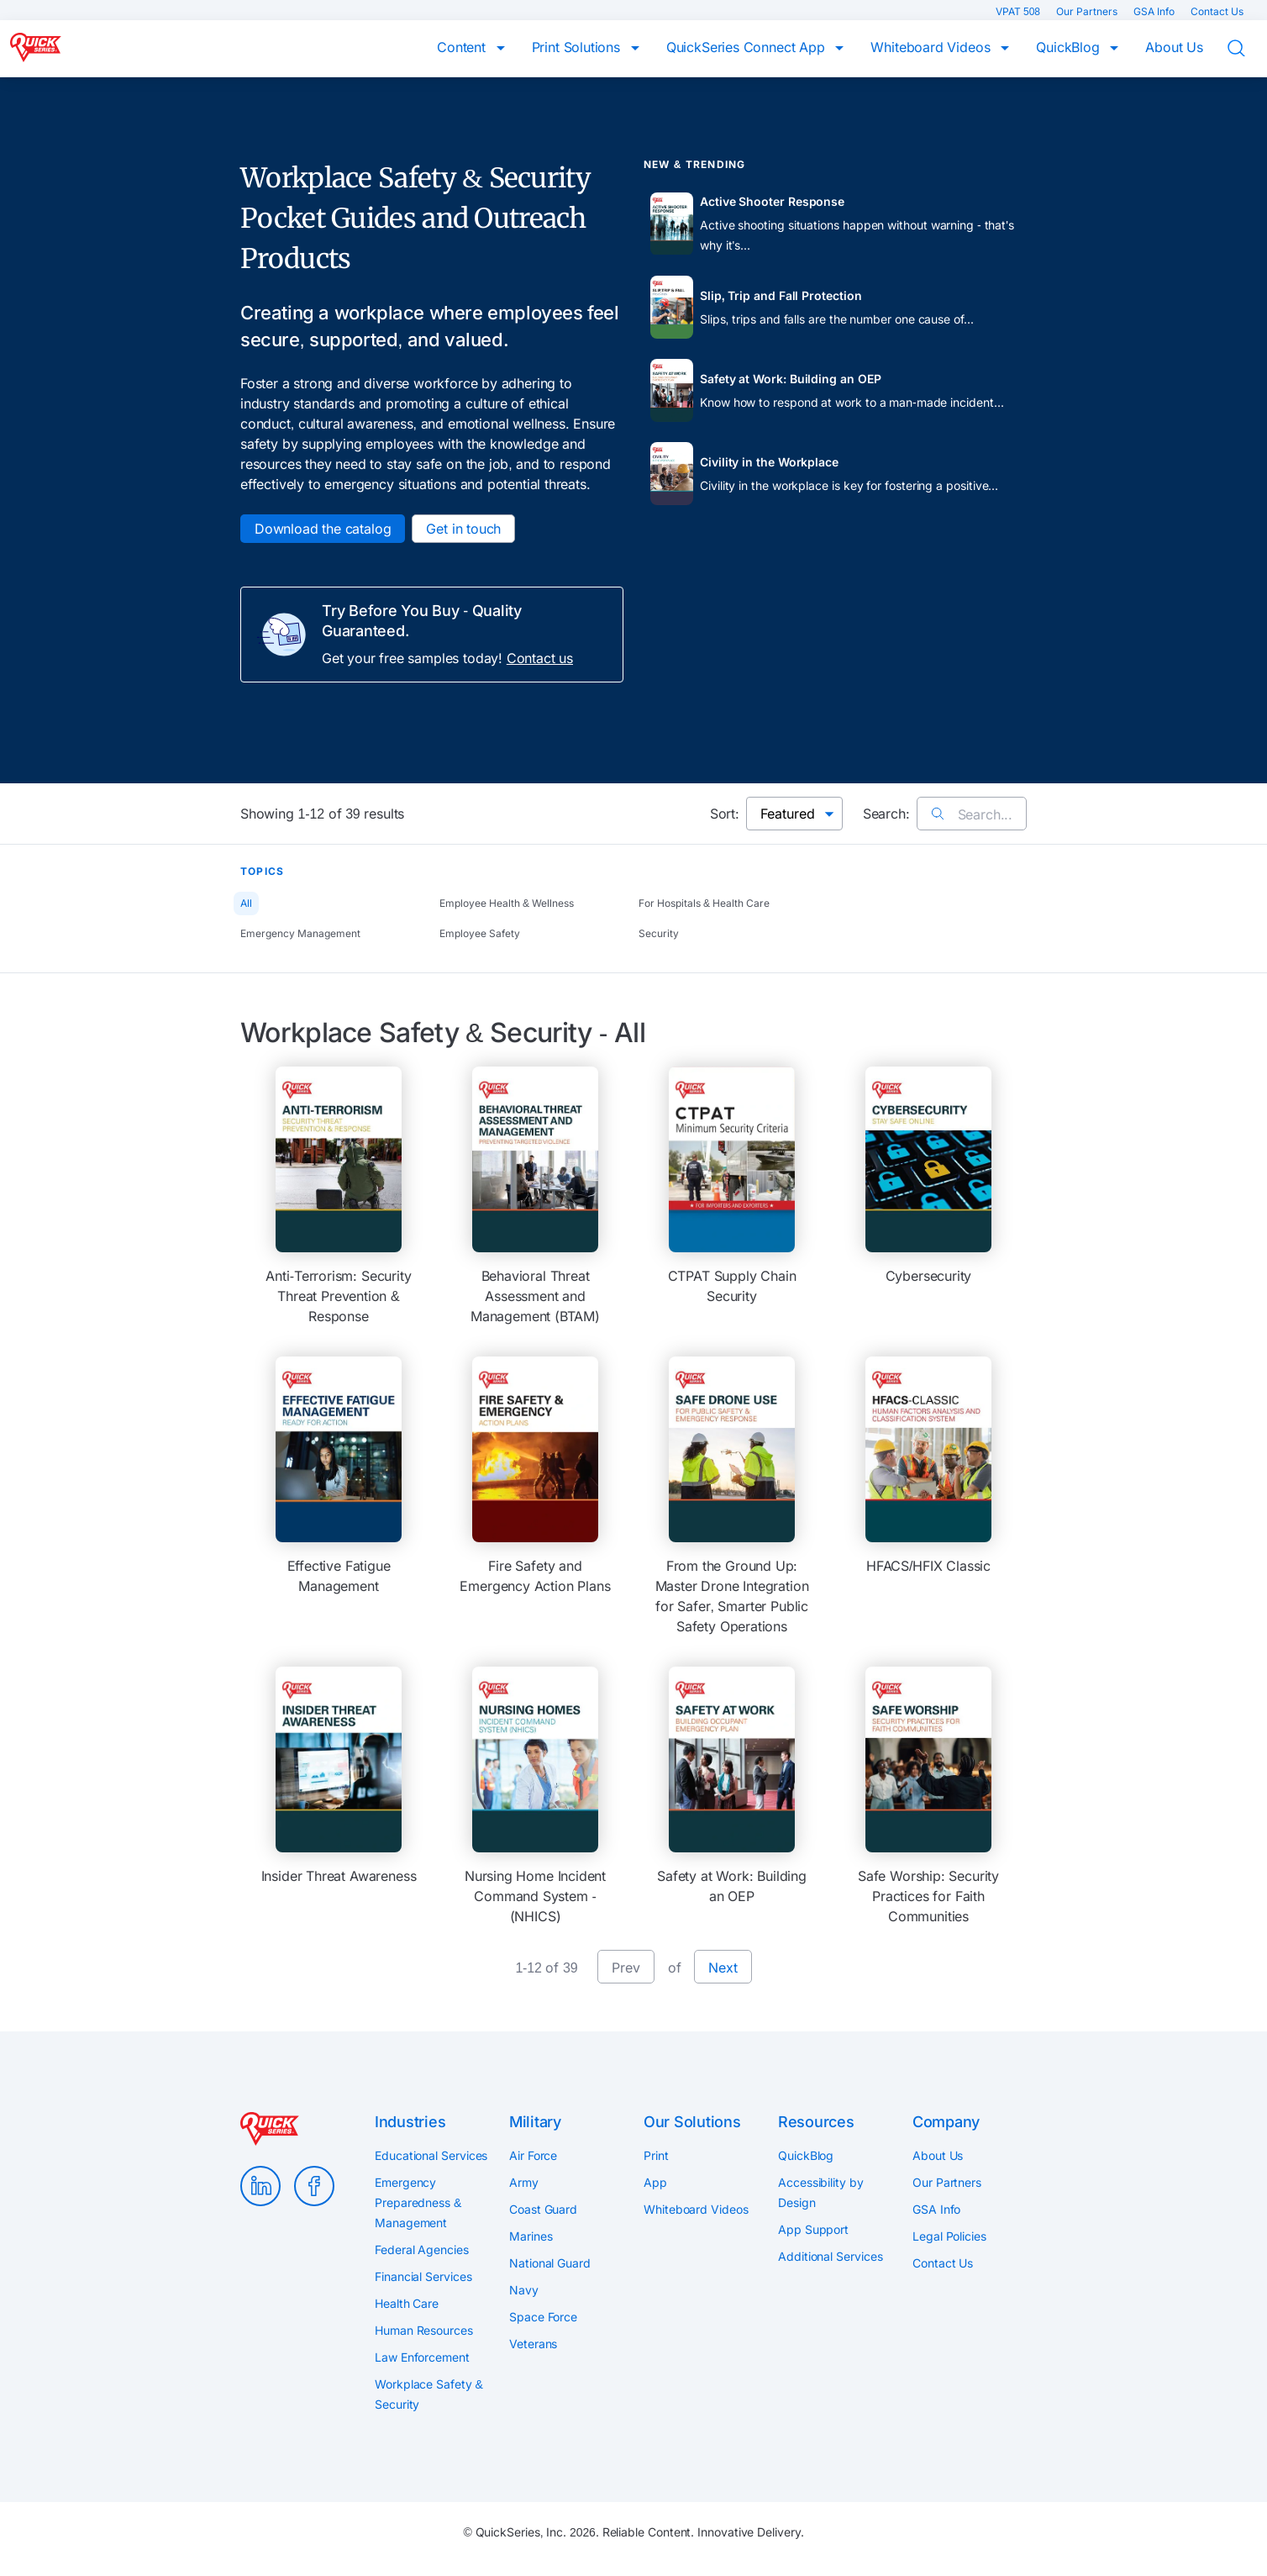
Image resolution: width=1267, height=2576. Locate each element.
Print (656, 2155)
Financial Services (423, 2276)
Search (1247, 48)
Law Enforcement (422, 2357)
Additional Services (830, 2256)
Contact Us (1217, 11)
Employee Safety (479, 933)
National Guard (550, 2263)
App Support (813, 2229)
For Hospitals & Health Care (704, 903)
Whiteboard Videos (932, 47)
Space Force (543, 2317)
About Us (1174, 47)
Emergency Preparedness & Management (418, 2202)
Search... (971, 814)
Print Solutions (578, 47)
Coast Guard (543, 2209)
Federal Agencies (422, 2249)
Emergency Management (300, 933)
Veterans (533, 2343)
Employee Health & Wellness (506, 903)
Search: (886, 813)
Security (659, 933)
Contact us (540, 658)
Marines (530, 2236)
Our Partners (1088, 11)
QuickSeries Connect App (747, 47)
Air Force (533, 2155)
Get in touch (463, 528)
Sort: (724, 813)
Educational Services (431, 2155)
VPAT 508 (1019, 11)
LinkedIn (260, 2186)
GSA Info (1155, 11)
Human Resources (424, 2330)
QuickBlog (1069, 47)
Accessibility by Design (821, 2192)
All (246, 903)
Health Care (407, 2303)
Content (463, 47)
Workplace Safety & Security (429, 2394)
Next (722, 1967)
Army (524, 2182)
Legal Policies (949, 2236)
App (655, 2182)
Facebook (314, 2186)
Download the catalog (323, 528)
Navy (524, 2290)
